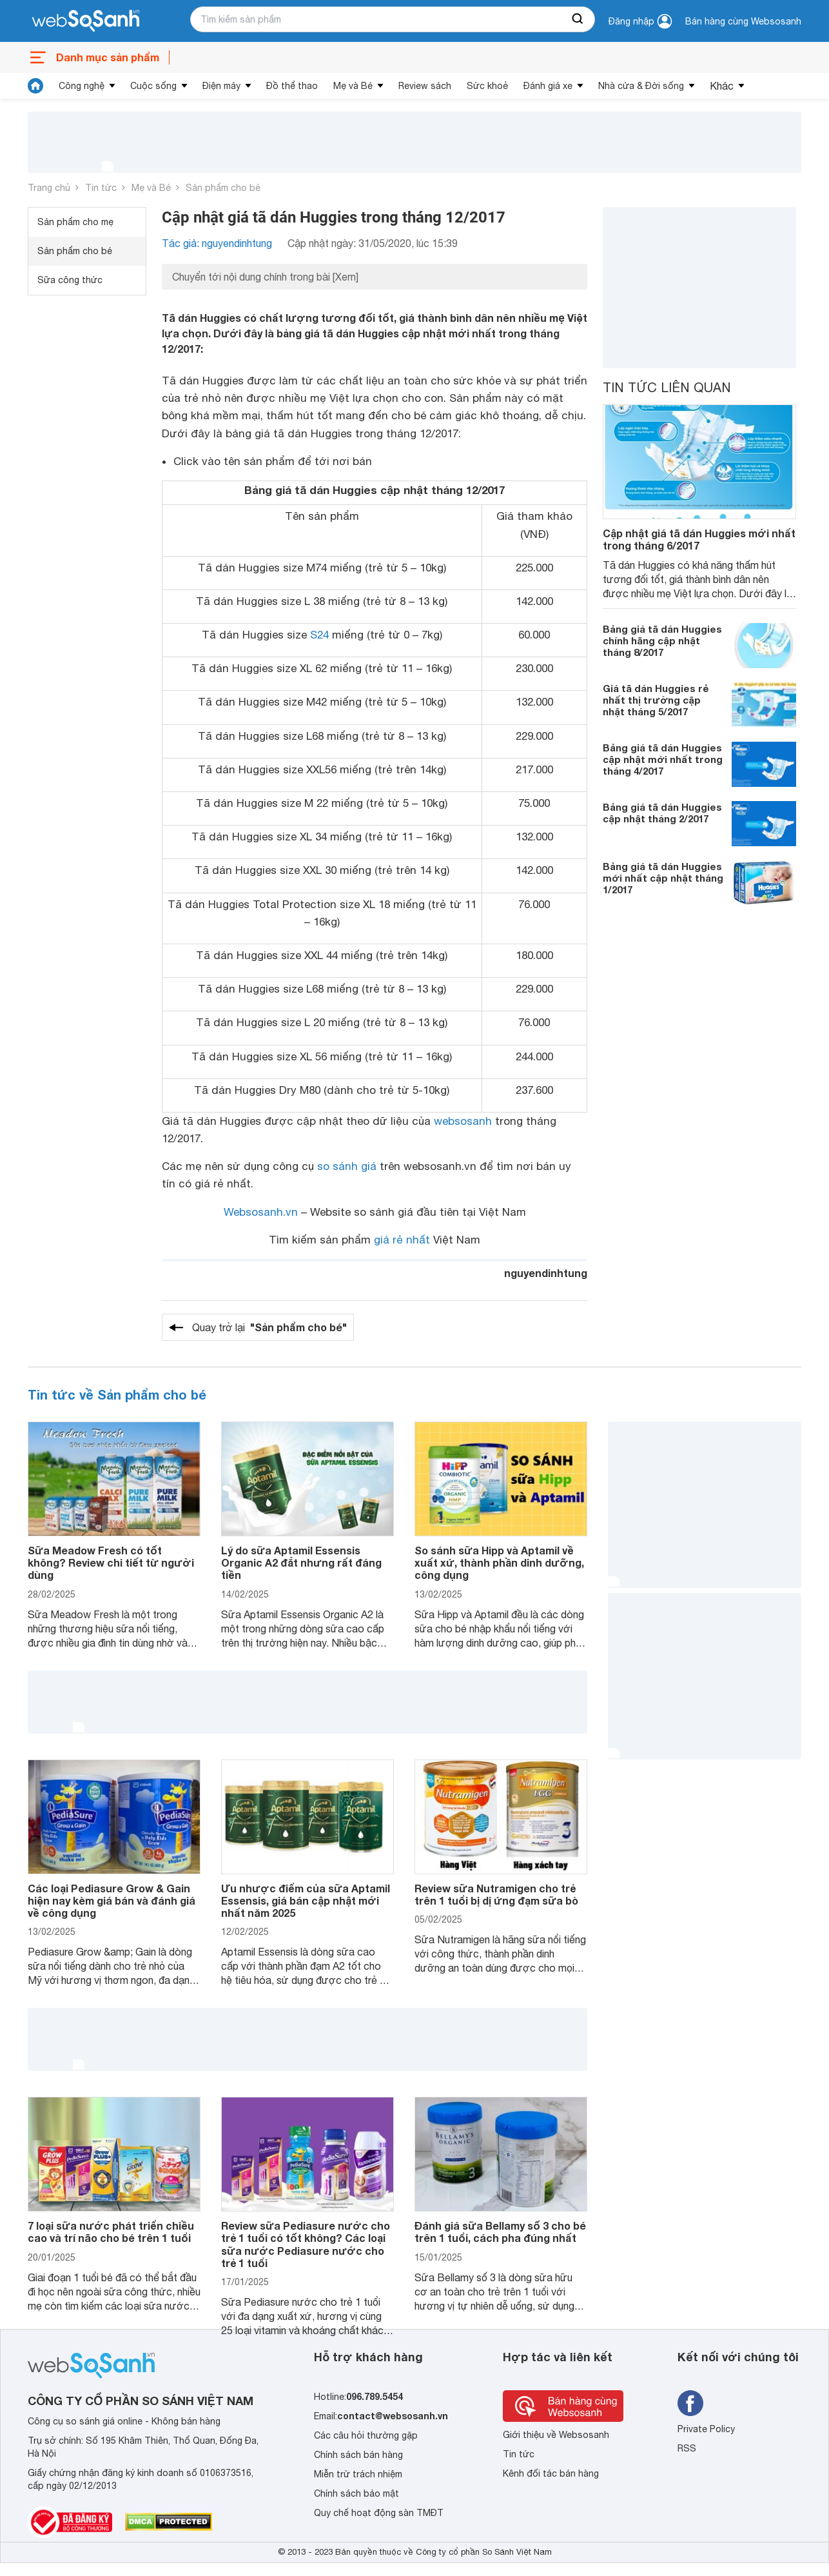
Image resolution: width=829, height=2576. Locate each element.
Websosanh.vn (261, 1211)
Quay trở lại (269, 1327)
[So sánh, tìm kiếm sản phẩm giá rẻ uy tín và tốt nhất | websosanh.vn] (86, 21)
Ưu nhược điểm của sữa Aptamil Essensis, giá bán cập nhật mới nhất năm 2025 (305, 1900)
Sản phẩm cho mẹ (75, 222)
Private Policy (706, 2429)
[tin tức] (35, 86)
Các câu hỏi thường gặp (366, 2435)
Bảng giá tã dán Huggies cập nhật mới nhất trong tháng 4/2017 (663, 759)
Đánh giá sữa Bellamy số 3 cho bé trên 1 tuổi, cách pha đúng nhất (500, 2231)
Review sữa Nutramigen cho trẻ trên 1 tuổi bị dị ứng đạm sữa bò (496, 1894)
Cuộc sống (153, 86)
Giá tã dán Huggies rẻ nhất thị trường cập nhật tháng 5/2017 (655, 699)
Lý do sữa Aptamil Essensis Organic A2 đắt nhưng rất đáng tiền (301, 1562)
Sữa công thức (69, 280)
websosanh (463, 1121)
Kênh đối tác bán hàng (551, 2473)
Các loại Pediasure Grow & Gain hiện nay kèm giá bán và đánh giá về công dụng (111, 1900)
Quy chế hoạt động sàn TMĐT (379, 2513)
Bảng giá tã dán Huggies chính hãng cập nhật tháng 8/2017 (662, 640)
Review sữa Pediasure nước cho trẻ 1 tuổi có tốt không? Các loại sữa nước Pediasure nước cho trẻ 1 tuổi (305, 2244)
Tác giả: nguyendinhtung (217, 243)
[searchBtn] (578, 19)
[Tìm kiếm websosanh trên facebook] (690, 2403)
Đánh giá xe (547, 86)
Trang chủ (49, 188)
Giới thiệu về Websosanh (556, 2435)
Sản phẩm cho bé (223, 188)
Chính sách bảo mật (356, 2493)
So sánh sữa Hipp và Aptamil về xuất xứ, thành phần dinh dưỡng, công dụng (499, 1562)
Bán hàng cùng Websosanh (743, 21)
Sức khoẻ (487, 86)
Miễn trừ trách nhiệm (358, 2474)
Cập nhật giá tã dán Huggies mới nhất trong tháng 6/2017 (699, 539)
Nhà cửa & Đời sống (641, 86)
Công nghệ (81, 86)
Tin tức (101, 188)
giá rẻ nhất (402, 1239)
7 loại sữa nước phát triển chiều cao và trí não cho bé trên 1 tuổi (111, 2231)
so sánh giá (346, 1166)
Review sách (424, 86)
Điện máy (221, 86)
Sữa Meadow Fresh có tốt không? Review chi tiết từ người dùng (111, 1562)
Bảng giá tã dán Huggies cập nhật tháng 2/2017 (662, 812)
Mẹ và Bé (353, 86)
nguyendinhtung (545, 1273)
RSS (687, 2448)
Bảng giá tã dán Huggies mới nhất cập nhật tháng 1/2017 (663, 877)
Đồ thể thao (292, 86)
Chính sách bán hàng (358, 2455)
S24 (319, 634)
